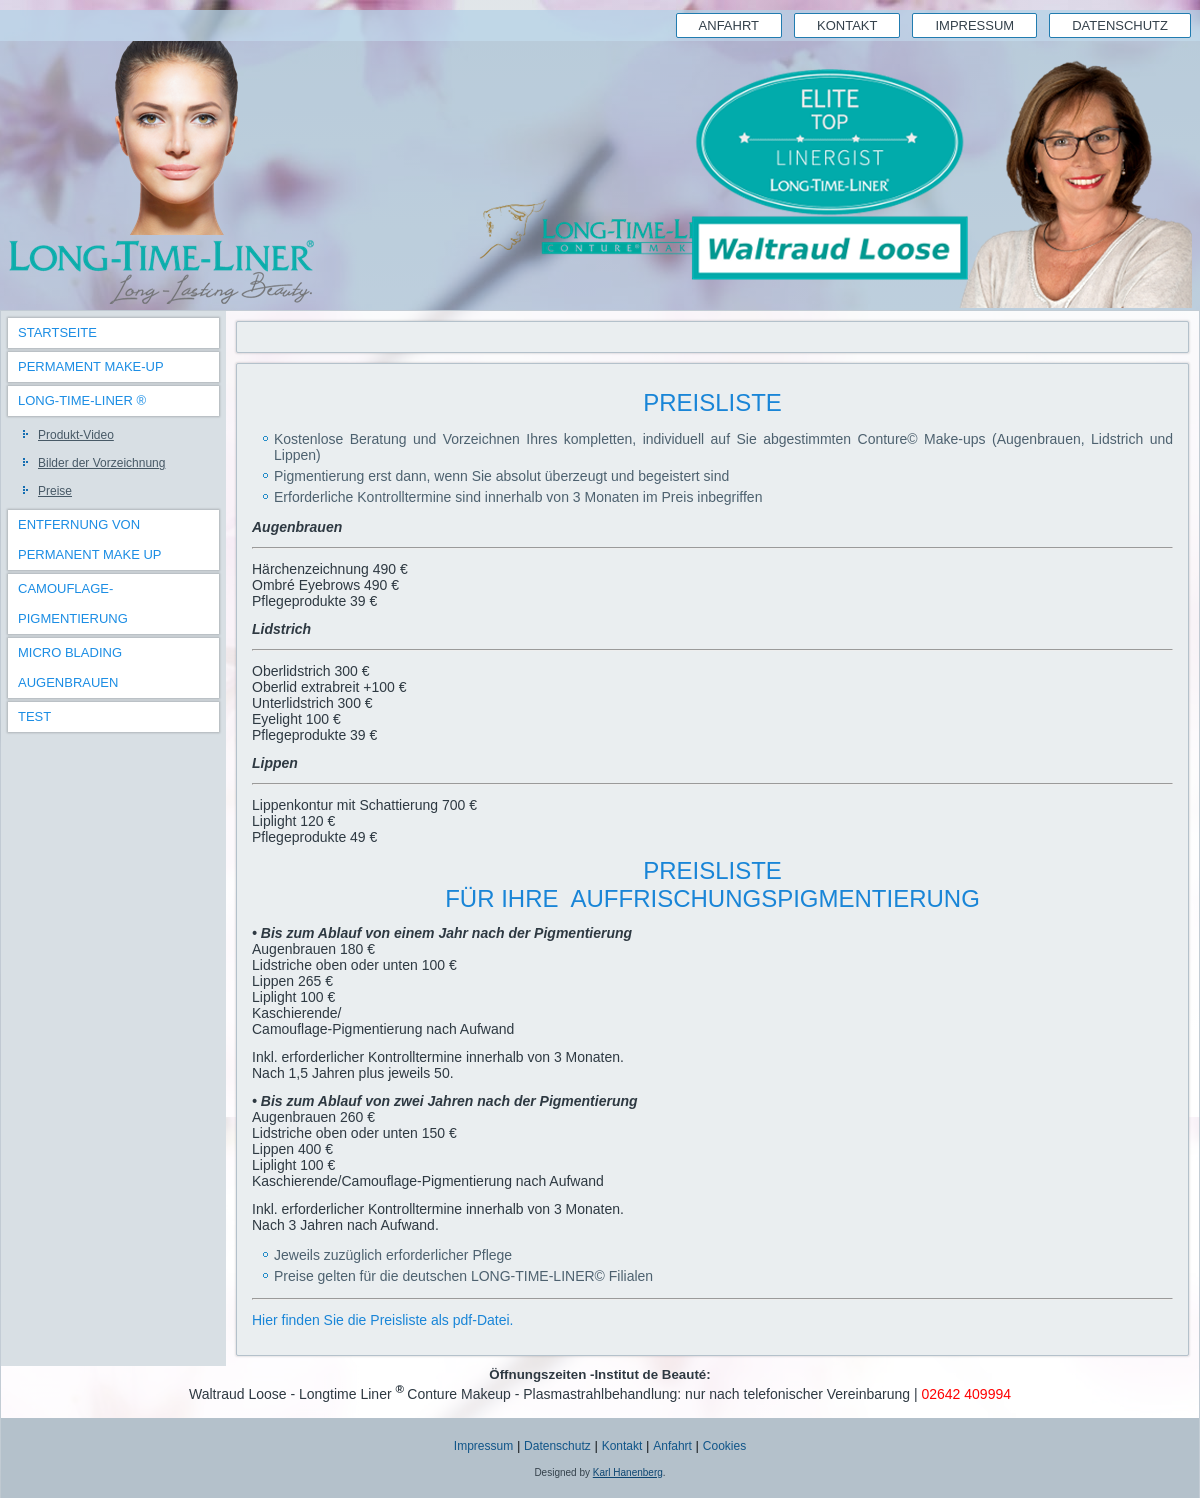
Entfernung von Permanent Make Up (90, 539)
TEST (34, 716)
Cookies (724, 1446)
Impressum (974, 25)
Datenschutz (1120, 25)
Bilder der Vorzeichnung (101, 463)
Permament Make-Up (91, 366)
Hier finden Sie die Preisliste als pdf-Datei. (382, 1320)
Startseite (57, 332)
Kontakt (847, 25)
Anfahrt (729, 25)
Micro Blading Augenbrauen (70, 667)
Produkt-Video (76, 435)
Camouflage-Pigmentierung (73, 603)
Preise (55, 491)
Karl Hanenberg (628, 1472)
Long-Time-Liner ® (82, 400)
